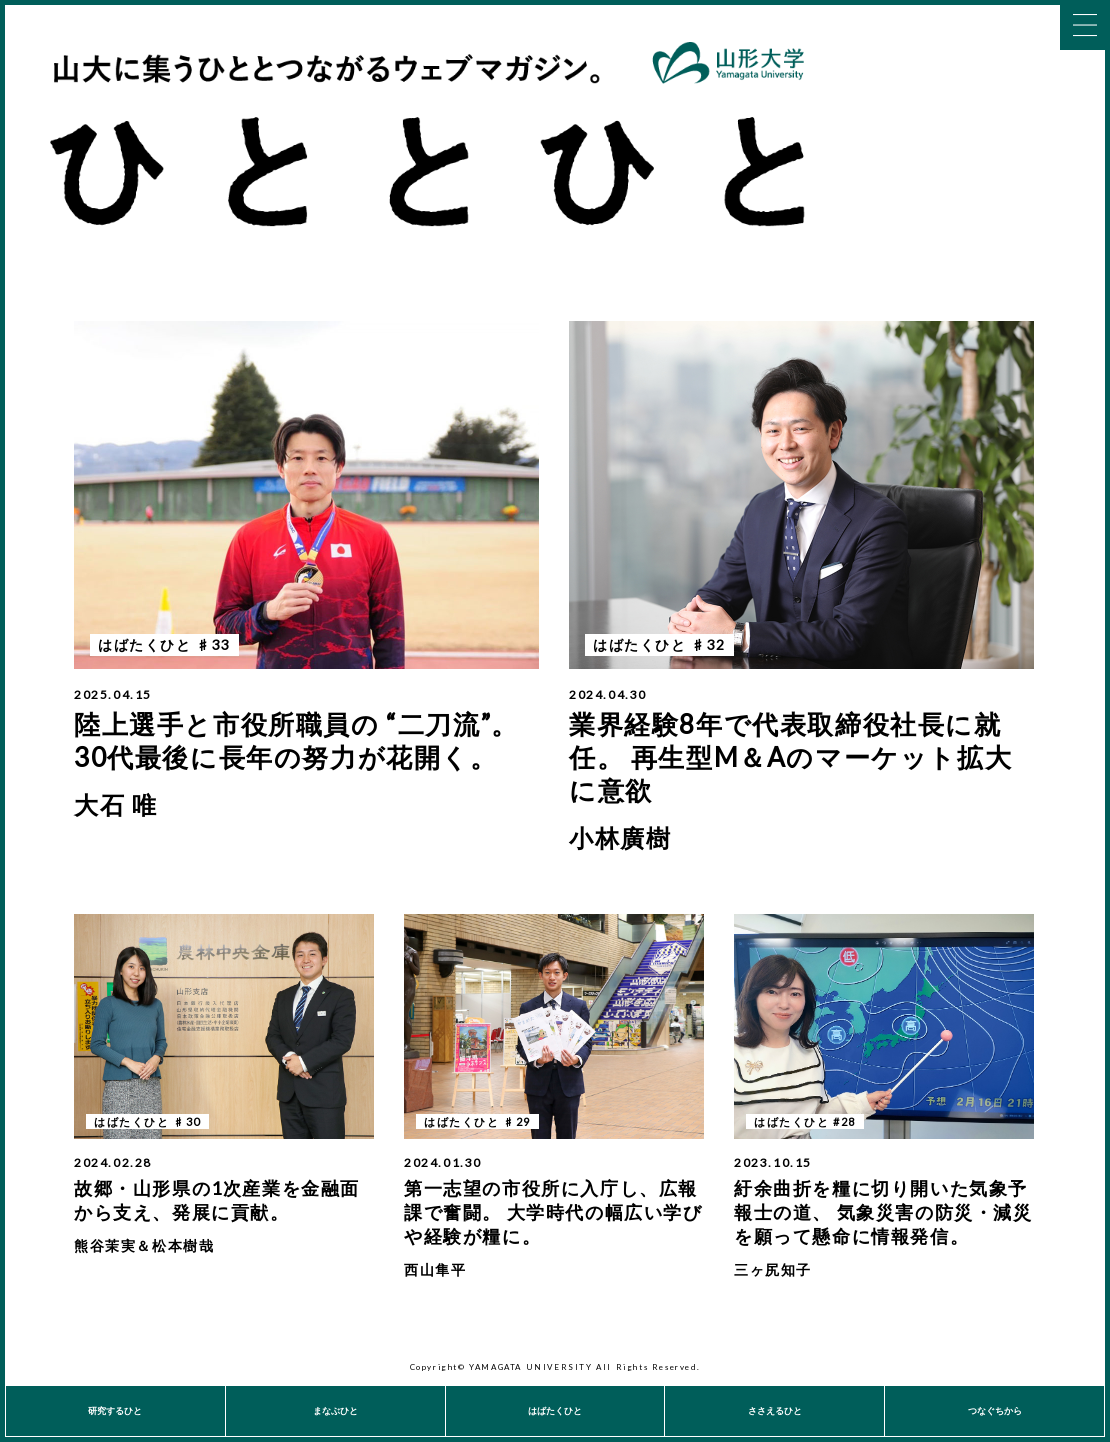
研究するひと (115, 1410)
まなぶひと (335, 1410)
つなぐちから (995, 1410)
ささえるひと (775, 1410)
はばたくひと (555, 1410)
